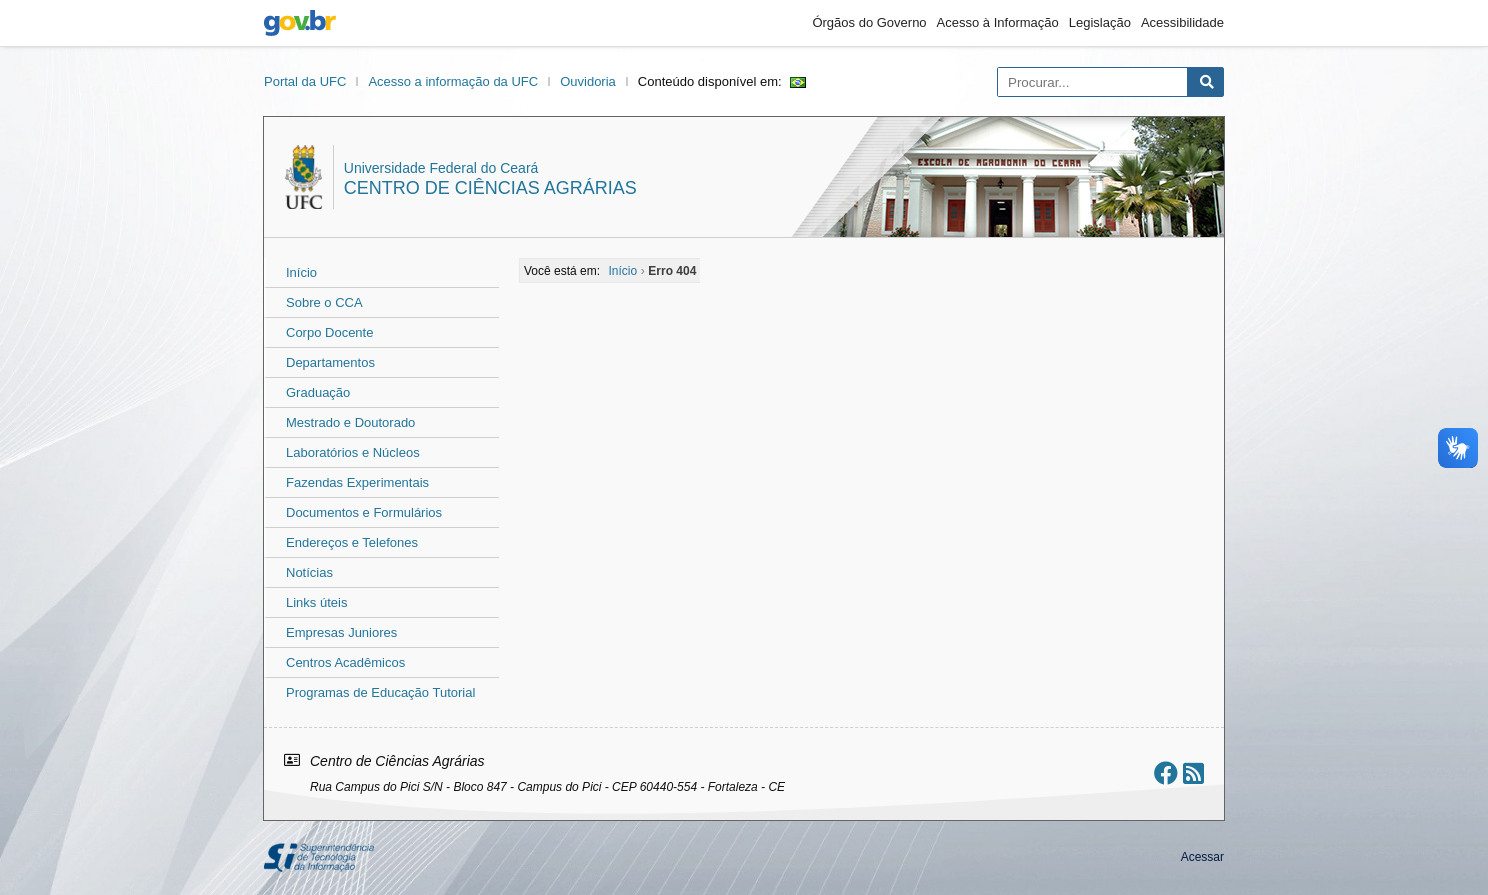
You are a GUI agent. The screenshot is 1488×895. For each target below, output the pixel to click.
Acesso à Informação (998, 22)
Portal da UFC (305, 81)
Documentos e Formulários (364, 512)
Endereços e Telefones (352, 542)
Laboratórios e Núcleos (353, 452)
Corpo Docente (329, 332)
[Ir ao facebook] (1166, 773)
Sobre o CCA (324, 302)
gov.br (300, 23)
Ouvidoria (588, 81)
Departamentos (330, 362)
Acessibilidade (1182, 22)
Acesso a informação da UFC (453, 81)
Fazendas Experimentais (357, 482)
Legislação (1100, 22)
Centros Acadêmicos (345, 662)
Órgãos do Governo (869, 22)
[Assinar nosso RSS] (1193, 773)
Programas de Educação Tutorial (380, 692)
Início (301, 272)
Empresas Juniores (341, 632)
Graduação (318, 392)
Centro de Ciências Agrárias (490, 188)
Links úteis (316, 602)
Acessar (1202, 857)
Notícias (309, 572)
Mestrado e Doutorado (350, 422)
